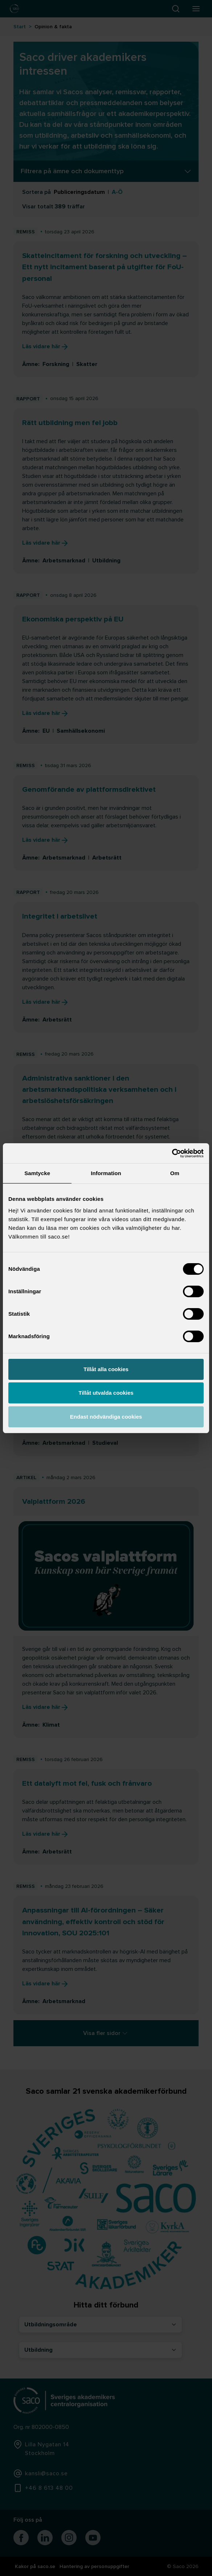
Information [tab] (106, 1173)
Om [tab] (174, 1173)
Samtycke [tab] (37, 1173)
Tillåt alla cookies (106, 1369)
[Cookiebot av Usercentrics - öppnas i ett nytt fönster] (172, 1153)
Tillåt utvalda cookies (105, 1393)
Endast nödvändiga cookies (106, 1417)
